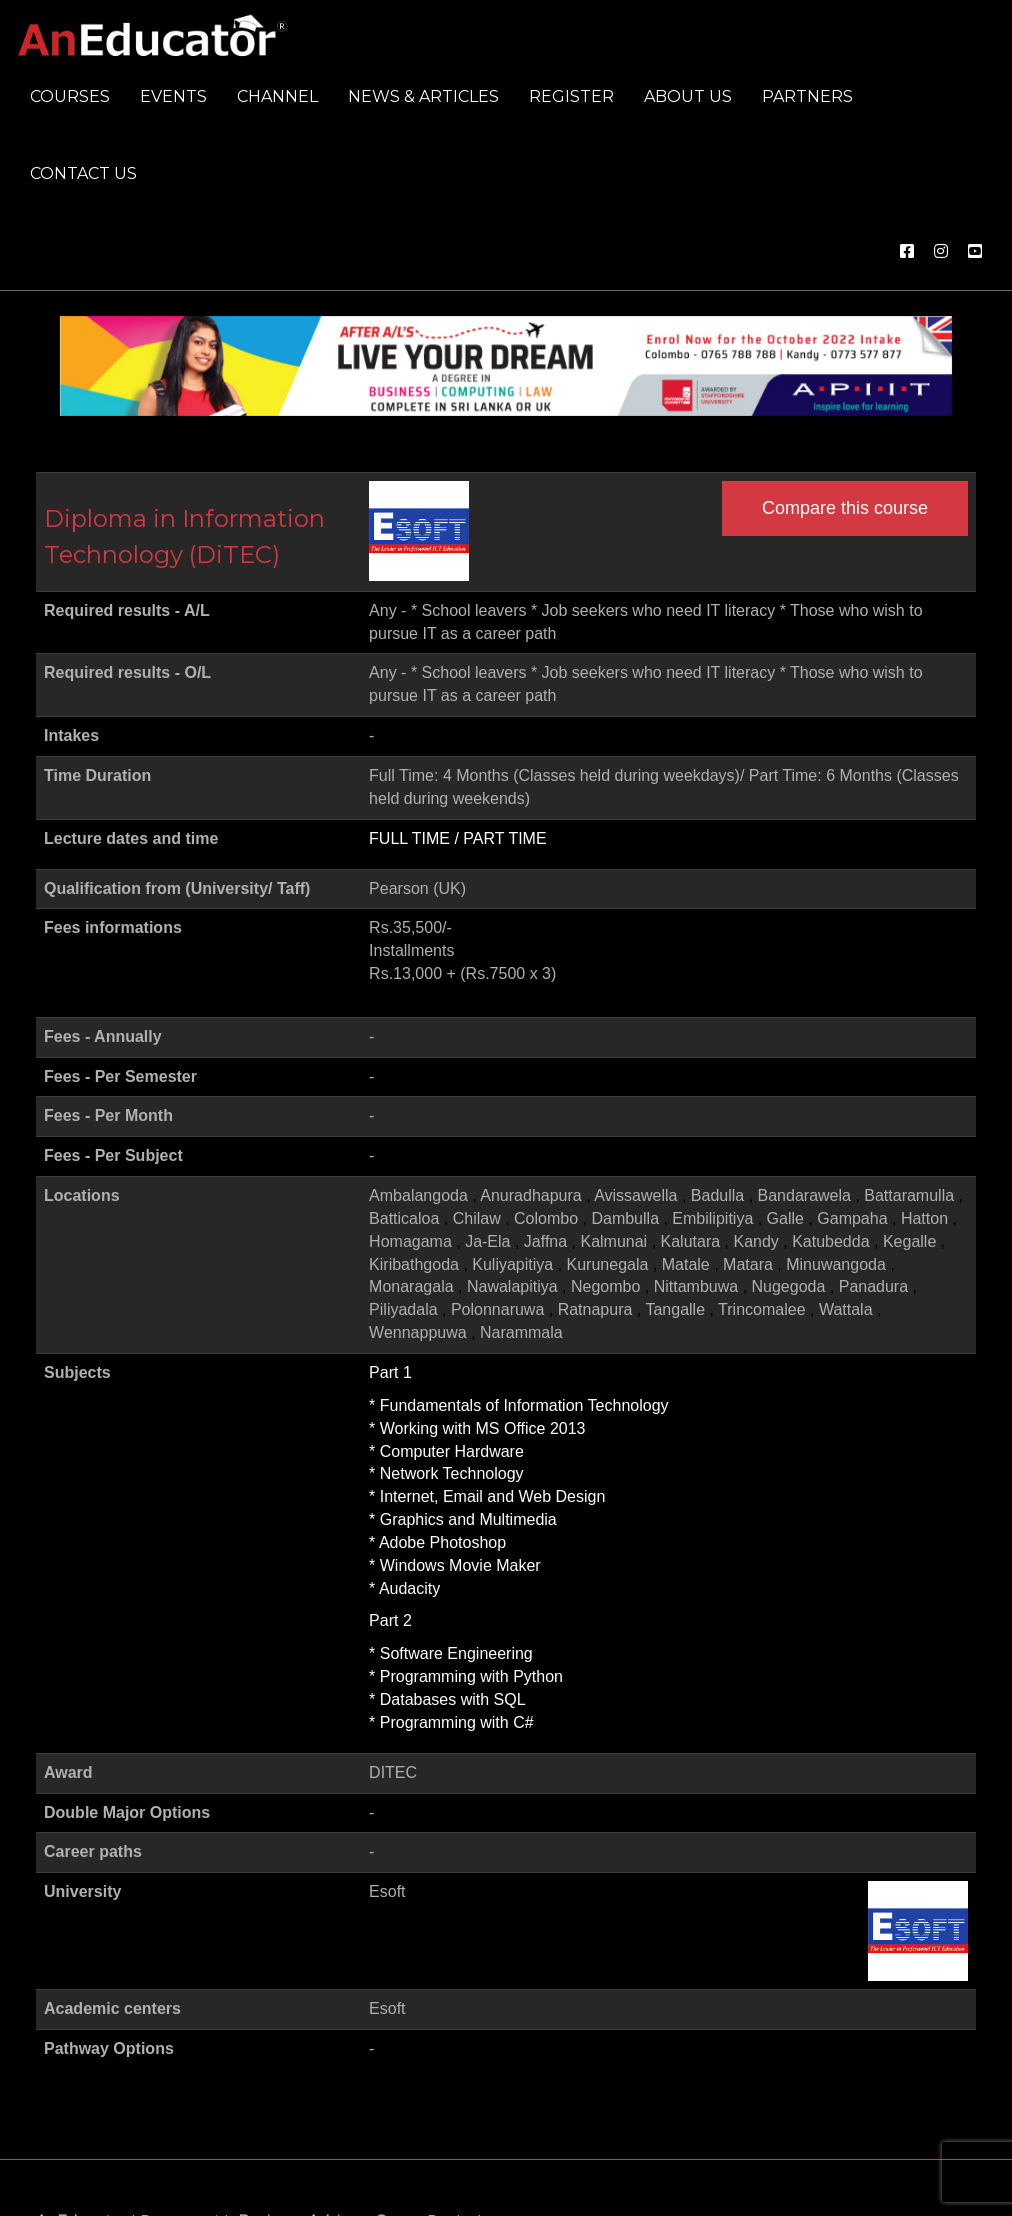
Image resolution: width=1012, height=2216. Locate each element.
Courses (70, 96)
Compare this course (845, 508)
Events (173, 96)
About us (688, 96)
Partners (807, 96)
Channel (277, 96)
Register (571, 96)
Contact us (83, 173)
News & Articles (423, 96)
